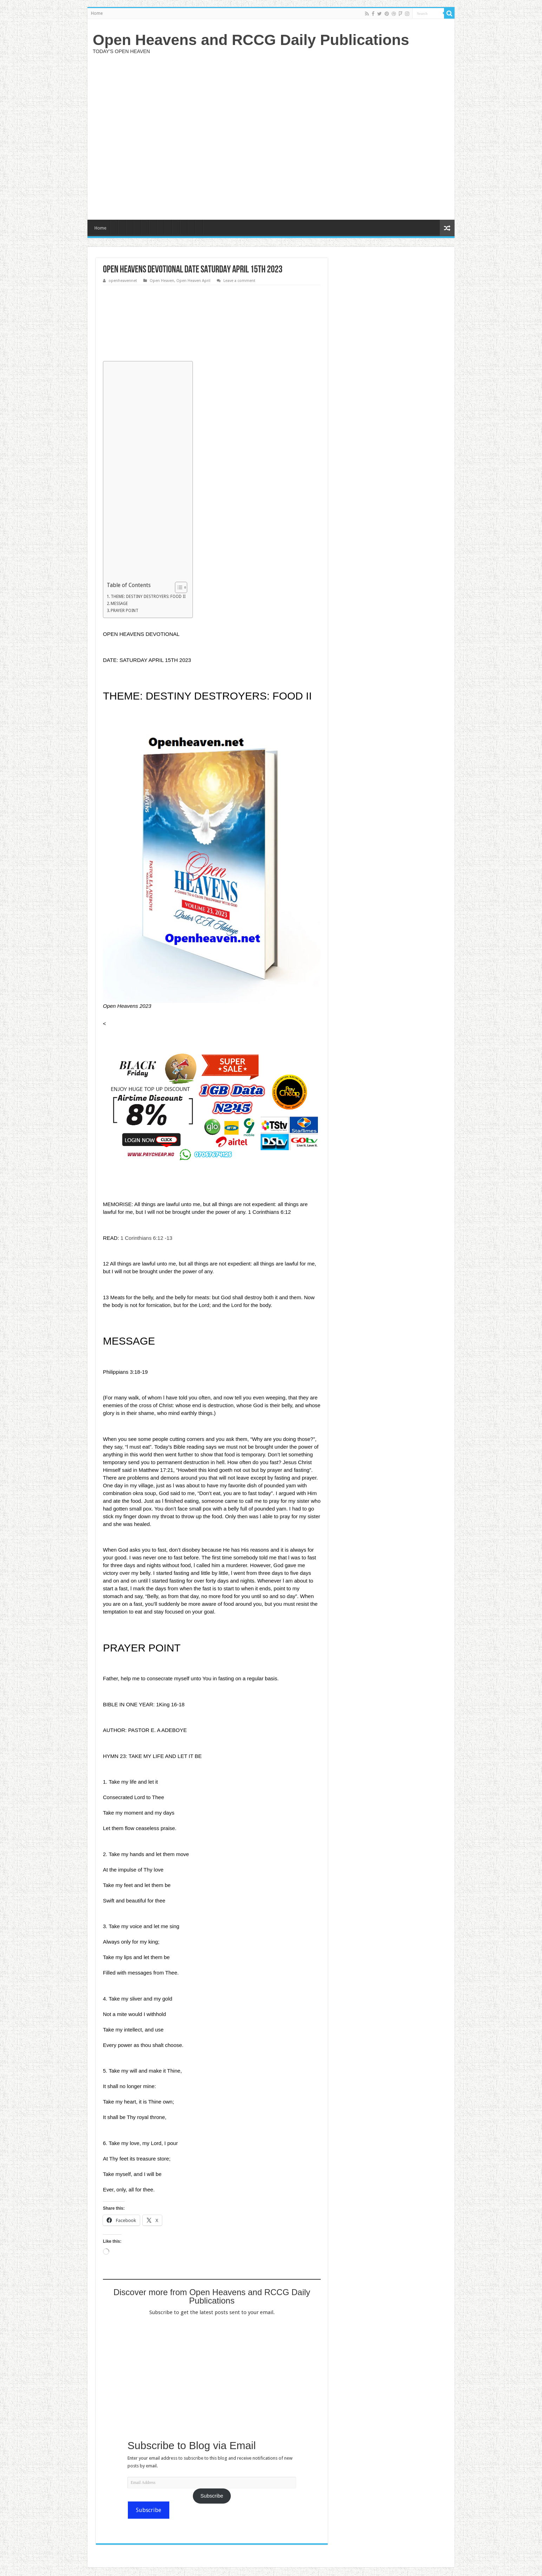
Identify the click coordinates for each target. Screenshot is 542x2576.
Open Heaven (162, 280)
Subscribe (212, 2496)
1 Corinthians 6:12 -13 (146, 1238)
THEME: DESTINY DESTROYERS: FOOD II (148, 596)
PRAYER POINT (124, 610)
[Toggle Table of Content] (177, 587)
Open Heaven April (193, 280)
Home (97, 13)
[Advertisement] (321, 136)
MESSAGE (119, 603)
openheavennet (123, 280)
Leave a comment (239, 280)
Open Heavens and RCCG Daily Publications (251, 39)
